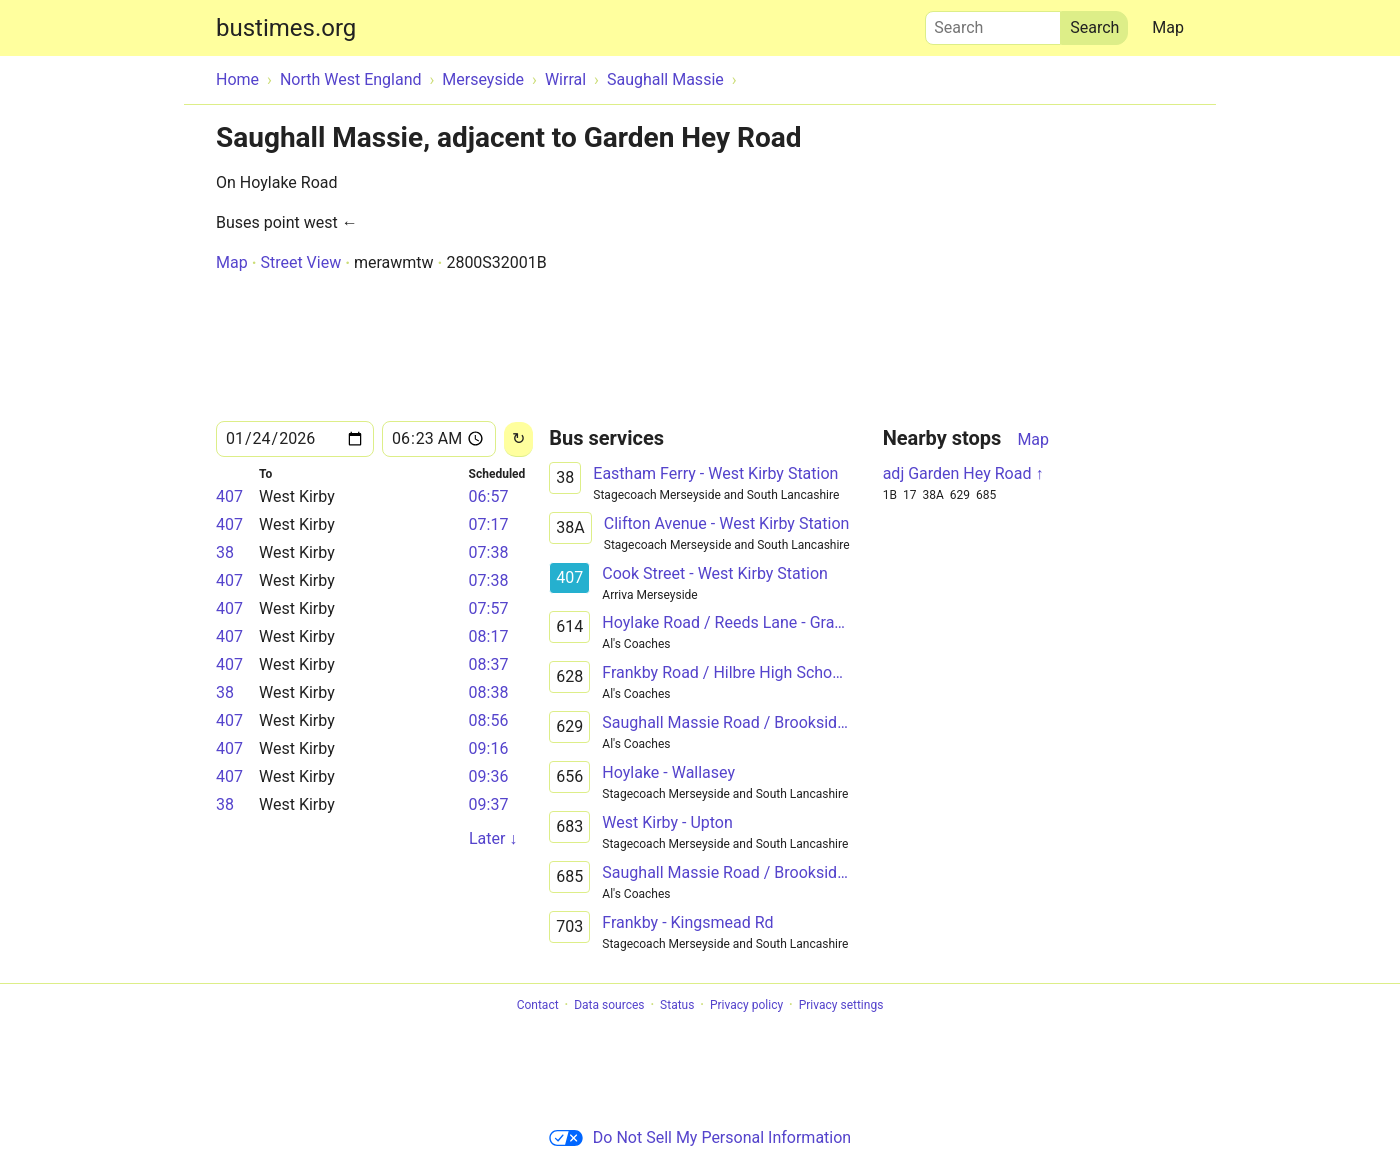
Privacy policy (746, 1005)
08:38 (489, 692)
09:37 (489, 804)
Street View (300, 262)
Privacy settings (841, 1005)
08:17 (489, 636)
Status (677, 1005)
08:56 (489, 720)
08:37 (489, 664)
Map (1168, 27)
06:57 (489, 496)
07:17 (489, 524)
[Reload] (518, 439)
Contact (538, 1005)
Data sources (609, 1005)
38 (225, 552)
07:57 (489, 608)
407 (229, 496)
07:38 (489, 552)
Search (993, 23)
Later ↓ (493, 838)
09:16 (489, 748)
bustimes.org (286, 28)
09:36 (489, 776)
